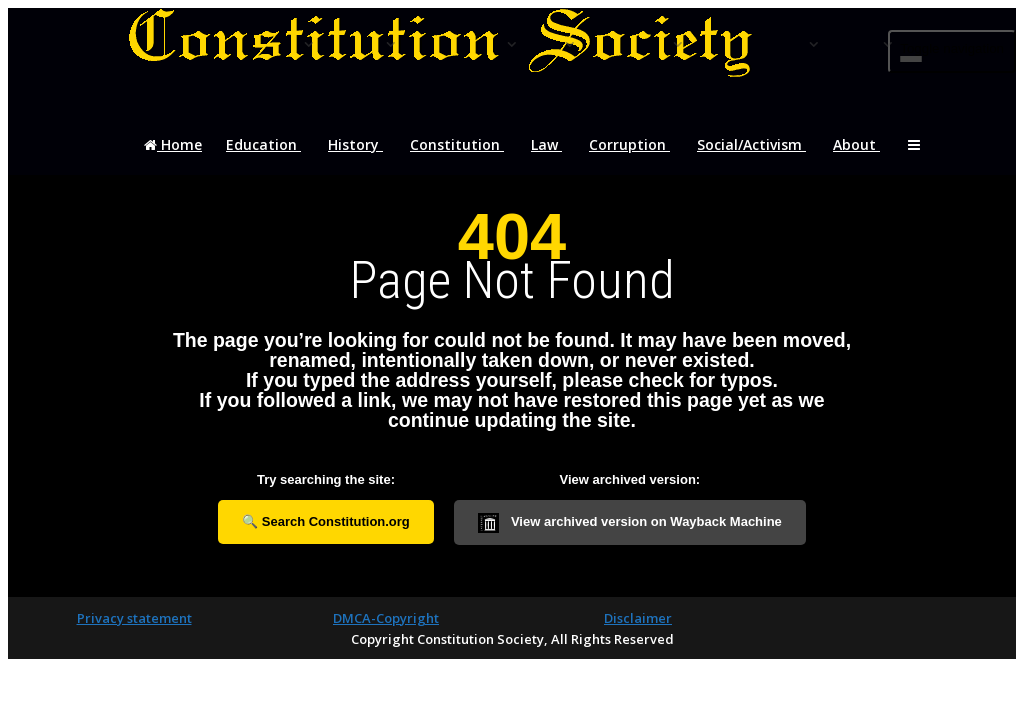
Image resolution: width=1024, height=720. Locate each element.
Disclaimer (638, 618)
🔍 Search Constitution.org (326, 521)
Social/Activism (751, 157)
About (856, 157)
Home (172, 157)
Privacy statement (134, 618)
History (355, 157)
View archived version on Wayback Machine (630, 523)
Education (263, 157)
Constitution (457, 157)
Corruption (629, 157)
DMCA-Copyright (386, 618)
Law (546, 157)
